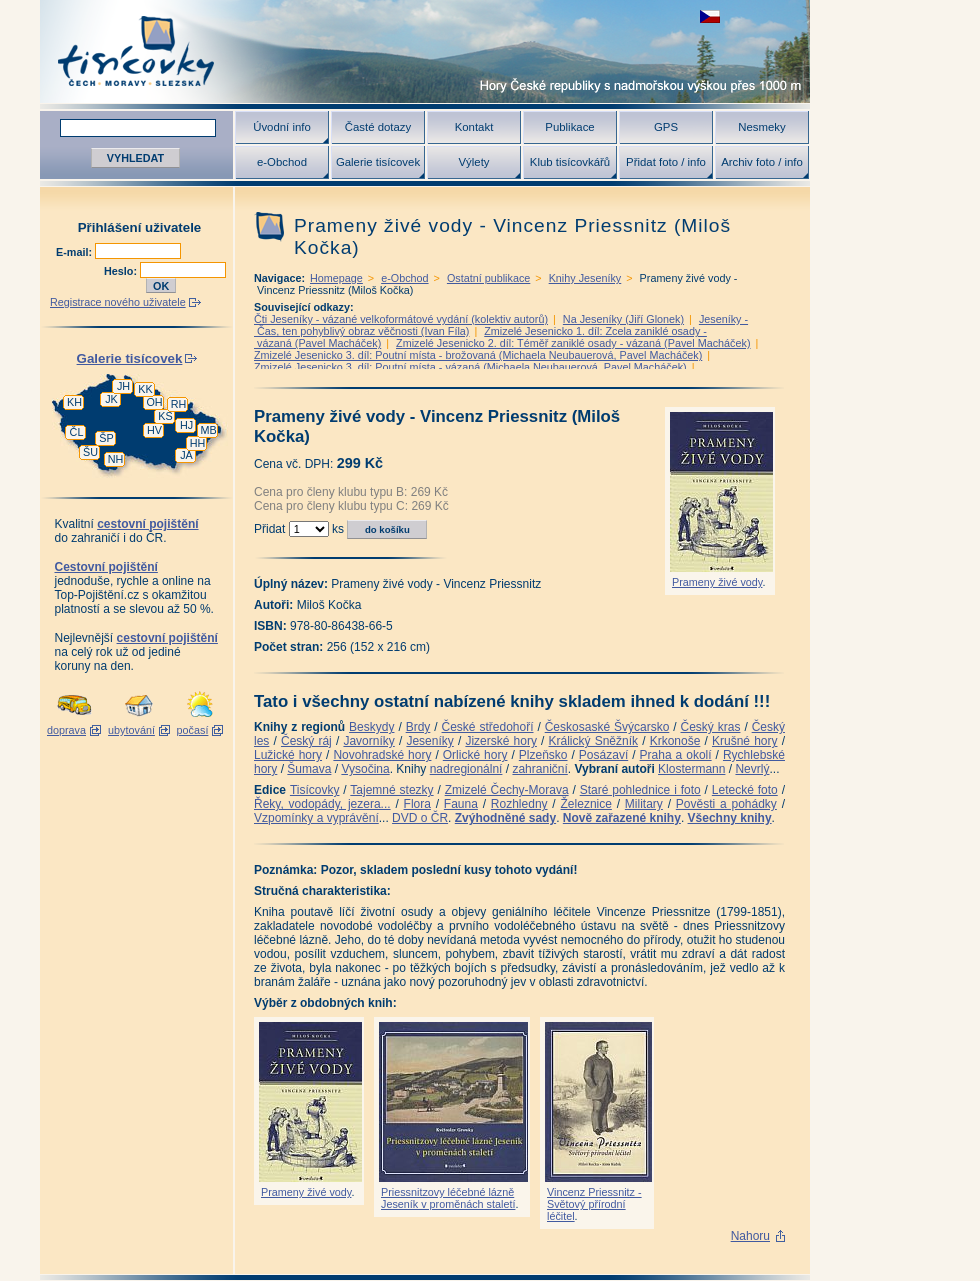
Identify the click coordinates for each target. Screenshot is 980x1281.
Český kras (711, 727)
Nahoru (750, 1236)
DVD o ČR (420, 818)
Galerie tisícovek (378, 162)
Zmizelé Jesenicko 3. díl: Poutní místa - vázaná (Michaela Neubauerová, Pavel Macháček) (470, 367)
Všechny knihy (730, 818)
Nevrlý (752, 769)
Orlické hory (475, 755)
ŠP (106, 438)
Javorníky (368, 741)
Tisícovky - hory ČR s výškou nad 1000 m (425, 51)
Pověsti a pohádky (726, 804)
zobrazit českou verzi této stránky (710, 16)
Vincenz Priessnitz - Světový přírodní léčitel (594, 1204)
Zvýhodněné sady (505, 818)
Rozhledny (519, 804)
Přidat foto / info (666, 162)
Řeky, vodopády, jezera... (322, 804)
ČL (77, 432)
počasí (193, 730)
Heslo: (122, 271)
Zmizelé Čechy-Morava (507, 790)
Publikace (569, 127)
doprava (66, 730)
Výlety (473, 162)
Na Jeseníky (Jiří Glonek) (623, 319)
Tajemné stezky (391, 790)
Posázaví (603, 755)
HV (154, 430)
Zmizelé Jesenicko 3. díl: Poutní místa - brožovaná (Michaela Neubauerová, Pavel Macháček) (478, 355)
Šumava (309, 769)
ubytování (131, 730)
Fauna (461, 804)
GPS (666, 127)
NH (116, 459)
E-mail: (75, 252)
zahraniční (539, 769)
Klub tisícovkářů (570, 162)
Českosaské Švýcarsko (607, 727)
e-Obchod (282, 162)
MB (208, 430)
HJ (186, 425)
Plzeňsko (543, 755)
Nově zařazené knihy (622, 818)
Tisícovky (315, 790)
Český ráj (306, 741)
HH (198, 443)
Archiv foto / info (762, 162)
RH (179, 404)
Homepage (336, 278)
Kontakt (474, 127)
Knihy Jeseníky (585, 278)
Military (644, 804)
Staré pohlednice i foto (640, 790)
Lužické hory (288, 755)
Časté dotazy (378, 127)
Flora (417, 804)
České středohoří (488, 727)
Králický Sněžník (594, 741)
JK (111, 399)
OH (154, 402)
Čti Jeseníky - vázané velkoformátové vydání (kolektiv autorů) (401, 319)
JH (123, 386)
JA (186, 455)
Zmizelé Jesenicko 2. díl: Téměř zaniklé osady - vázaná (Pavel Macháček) (573, 343)
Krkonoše (675, 741)
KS (165, 416)
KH (74, 402)
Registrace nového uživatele (118, 302)
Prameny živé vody (717, 582)
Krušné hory (745, 741)
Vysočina (365, 769)
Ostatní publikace (488, 278)
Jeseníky (429, 741)
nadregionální (466, 769)
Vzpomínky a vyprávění (316, 818)
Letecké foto (745, 790)
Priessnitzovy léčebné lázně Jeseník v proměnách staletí (448, 1198)
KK (145, 389)
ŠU (90, 452)
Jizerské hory (501, 741)
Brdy (418, 727)
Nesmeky (761, 127)
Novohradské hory (382, 755)
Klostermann (691, 769)
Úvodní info (282, 127)
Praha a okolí (676, 755)
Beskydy (371, 727)
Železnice (586, 804)
